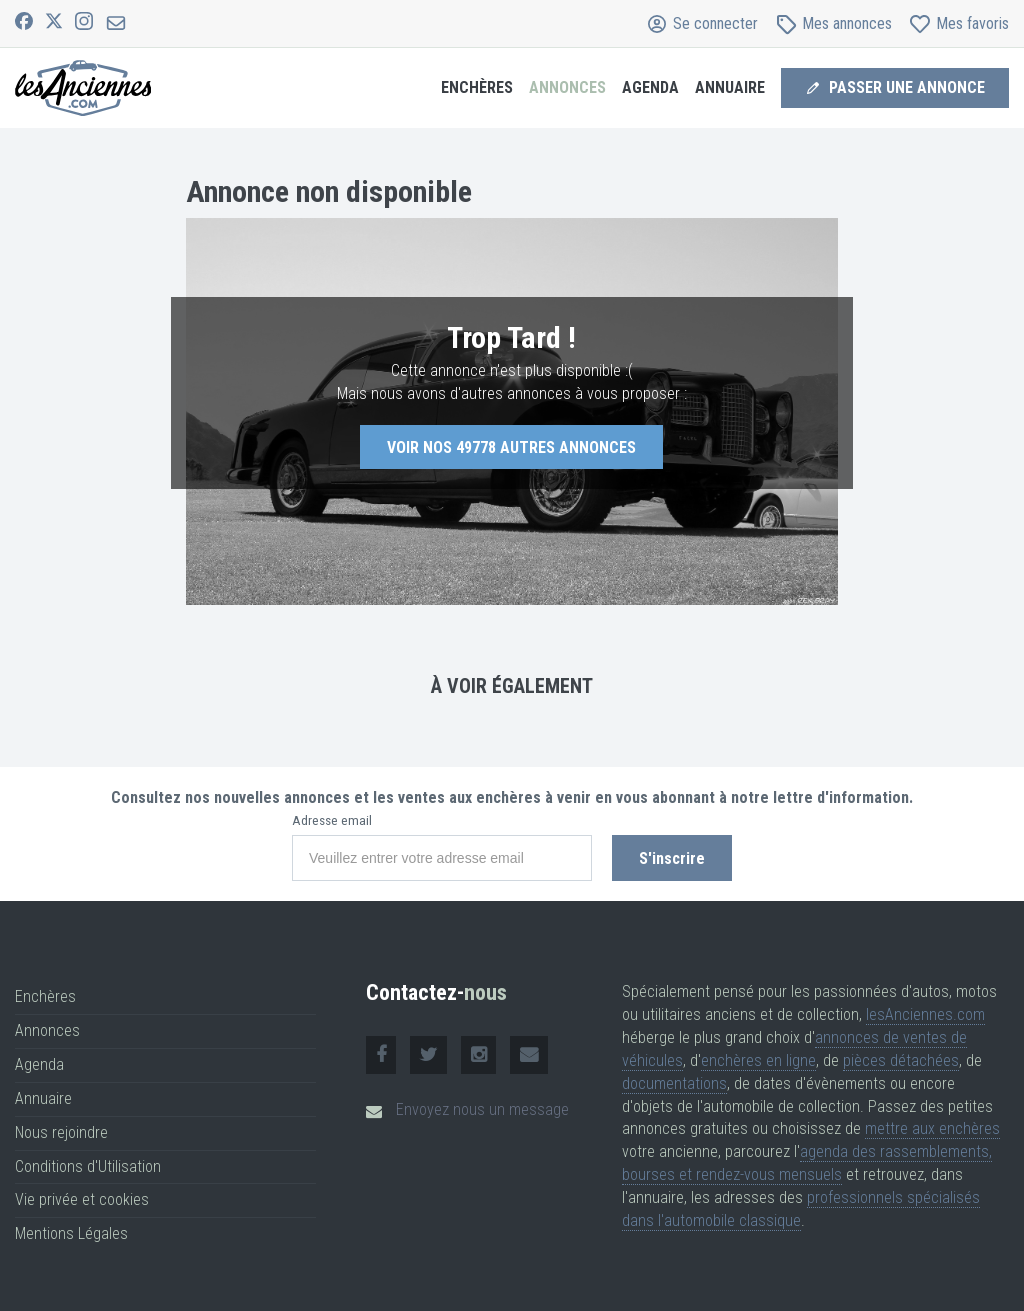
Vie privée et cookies (82, 1199)
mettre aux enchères (932, 1128)
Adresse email (332, 820)
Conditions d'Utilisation (88, 1166)
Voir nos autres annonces (511, 447)
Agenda (650, 87)
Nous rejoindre (61, 1132)
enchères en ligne (758, 1060)
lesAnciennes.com (925, 1014)
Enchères (477, 87)
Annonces (567, 87)
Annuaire (730, 87)
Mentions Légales (71, 1233)
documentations (674, 1083)
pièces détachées (901, 1060)
